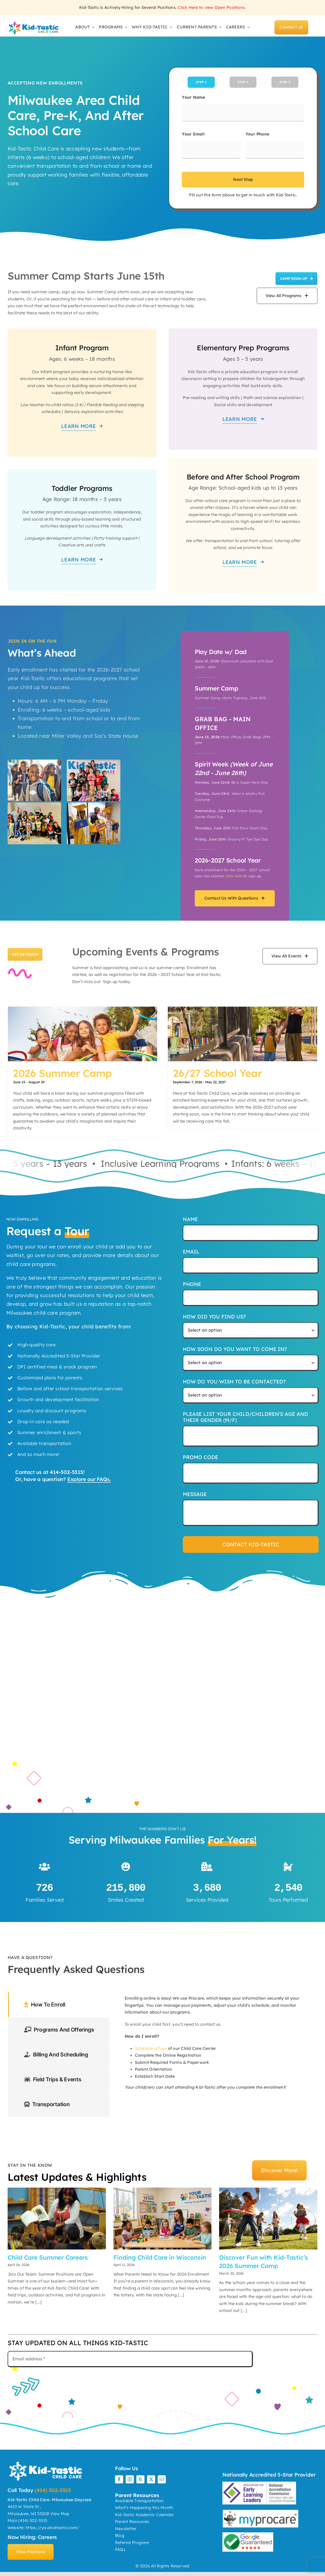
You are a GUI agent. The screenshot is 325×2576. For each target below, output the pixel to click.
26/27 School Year (217, 1073)
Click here (233, 876)
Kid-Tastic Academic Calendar (144, 2512)
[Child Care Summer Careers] (57, 2216)
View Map (60, 2511)
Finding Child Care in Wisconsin (159, 2255)
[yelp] (140, 2477)
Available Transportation (139, 2498)
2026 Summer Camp (62, 1073)
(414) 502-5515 (53, 2488)
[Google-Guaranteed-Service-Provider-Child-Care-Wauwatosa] (247, 2532)
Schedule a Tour (151, 2046)
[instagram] (130, 2477)
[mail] (162, 2477)
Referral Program (132, 2540)
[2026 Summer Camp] (82, 1034)
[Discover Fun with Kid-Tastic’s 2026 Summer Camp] (268, 2216)
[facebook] (119, 2477)
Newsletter (125, 2526)
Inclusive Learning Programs (195, 1163)
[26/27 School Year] (242, 1034)
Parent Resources (132, 2519)
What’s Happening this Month (144, 2505)
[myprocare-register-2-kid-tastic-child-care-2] (34, 22)
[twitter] (151, 2477)
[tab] (58, 2002)
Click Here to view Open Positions (211, 7)
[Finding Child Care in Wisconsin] (162, 2216)
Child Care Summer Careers (48, 2255)
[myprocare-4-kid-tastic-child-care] (260, 2509)
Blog (119, 2533)
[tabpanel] (213, 2046)
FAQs (120, 2547)
